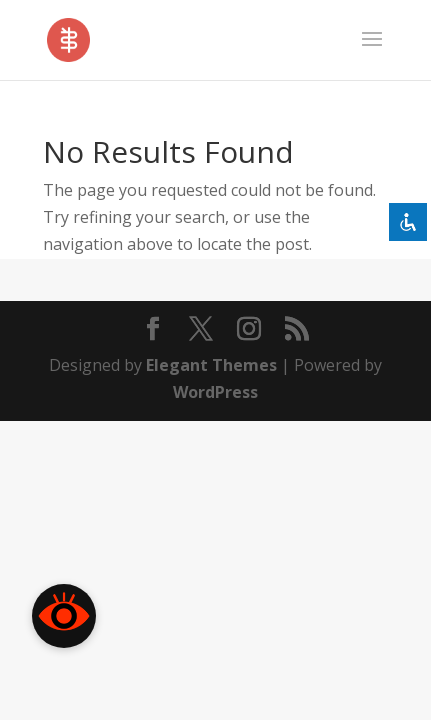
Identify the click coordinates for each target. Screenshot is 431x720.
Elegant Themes (211, 365)
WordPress (215, 392)
